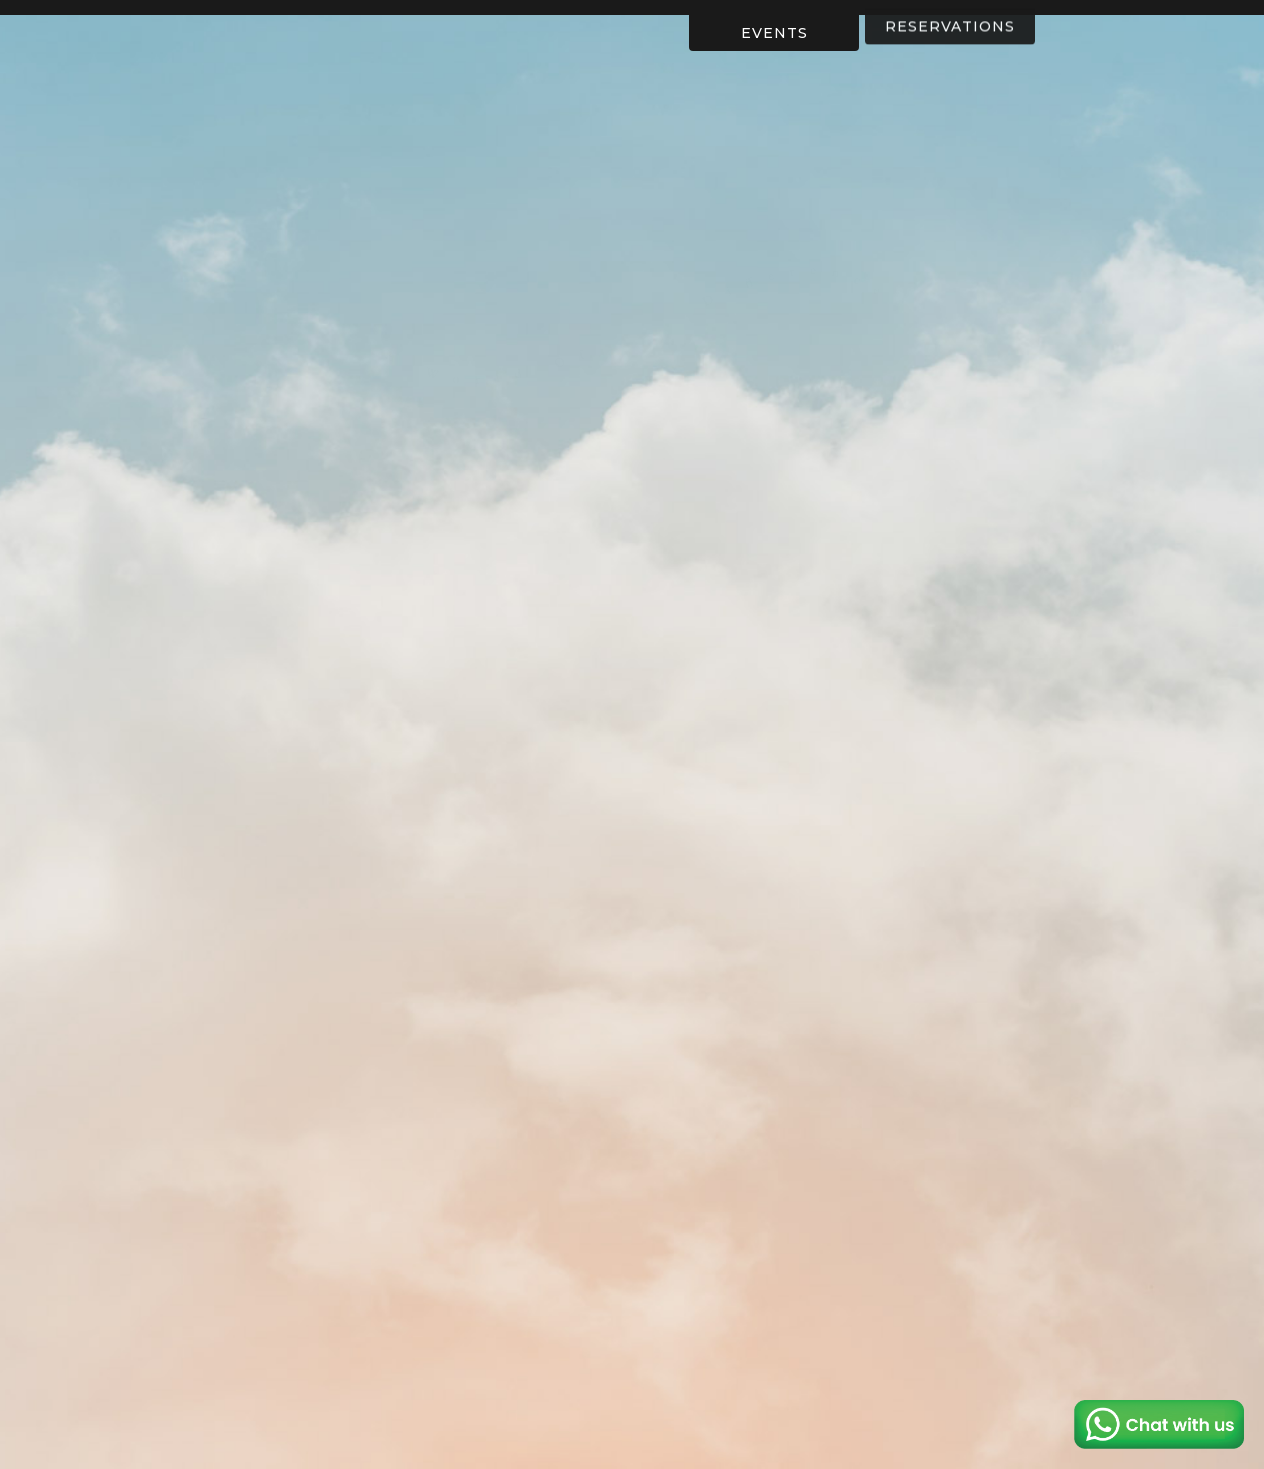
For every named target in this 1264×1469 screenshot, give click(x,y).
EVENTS (774, 32)
